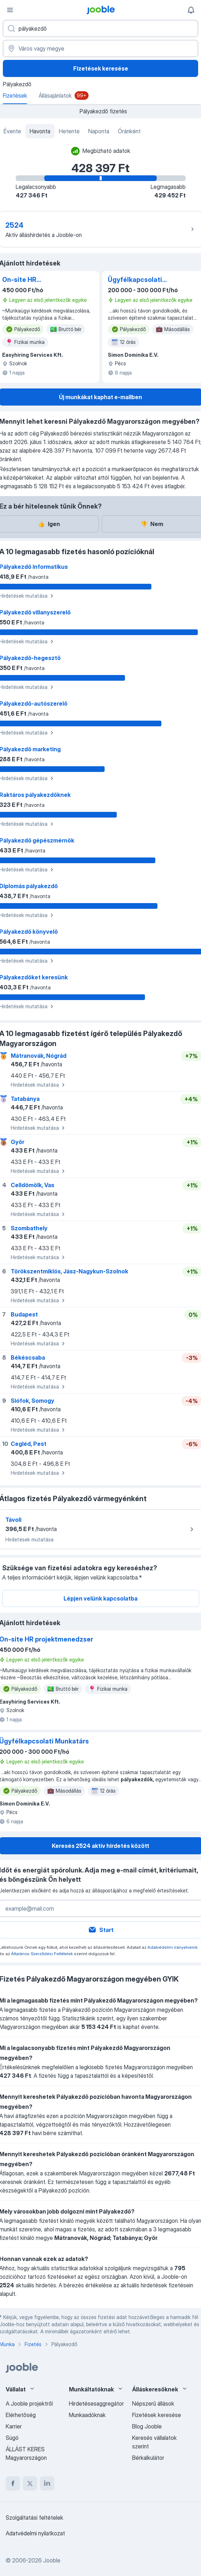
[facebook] (13, 2483)
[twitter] (30, 2483)
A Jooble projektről (29, 2403)
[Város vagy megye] (100, 48)
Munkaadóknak (87, 2414)
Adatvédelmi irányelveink (172, 1947)
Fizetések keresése (100, 68)
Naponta (98, 131)
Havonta (40, 131)
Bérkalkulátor (148, 2457)
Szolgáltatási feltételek (34, 2517)
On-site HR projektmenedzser (31, 280)
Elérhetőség (21, 2414)
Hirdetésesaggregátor (96, 2403)
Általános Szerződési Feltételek (42, 1953)
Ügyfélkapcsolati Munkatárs (135, 280)
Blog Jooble (147, 2426)
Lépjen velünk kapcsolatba (100, 1598)
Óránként (129, 131)
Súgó (12, 2437)
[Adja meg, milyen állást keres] (100, 28)
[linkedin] (47, 2483)
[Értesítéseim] (191, 10)
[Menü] (10, 10)
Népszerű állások (153, 2403)
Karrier (14, 2426)
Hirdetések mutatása (39, 1084)
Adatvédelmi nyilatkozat (35, 2533)
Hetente (69, 131)
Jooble (51, 2560)
